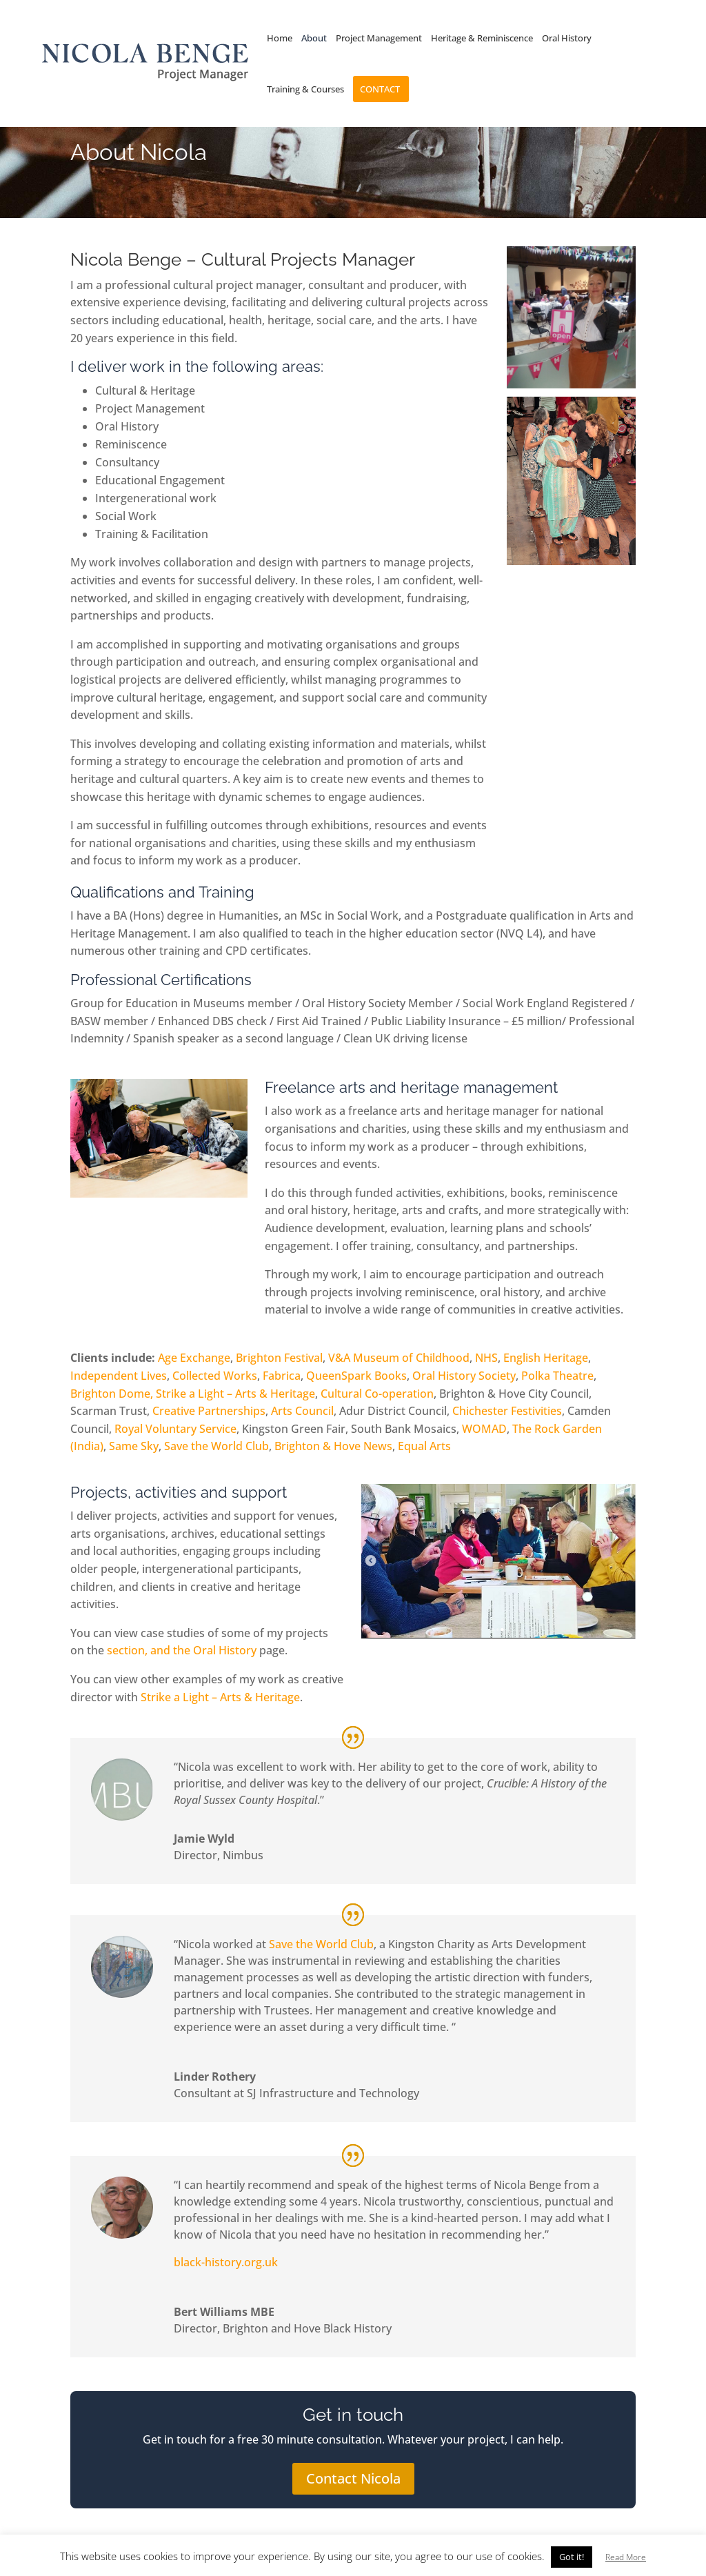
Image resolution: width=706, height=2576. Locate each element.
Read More (625, 2557)
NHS (486, 1357)
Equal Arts (424, 1446)
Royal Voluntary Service (175, 1428)
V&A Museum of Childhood (399, 1357)
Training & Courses (305, 89)
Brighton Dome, (111, 1393)
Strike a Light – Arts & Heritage (235, 1393)
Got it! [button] (571, 2556)
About (314, 38)
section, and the (150, 1650)
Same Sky (134, 1446)
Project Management (379, 38)
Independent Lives (118, 1375)
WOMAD (483, 1428)
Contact (380, 89)
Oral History (567, 38)
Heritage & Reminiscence (482, 38)
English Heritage (545, 1357)
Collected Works (214, 1375)
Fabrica (282, 1375)
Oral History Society (464, 1375)
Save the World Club (216, 1446)
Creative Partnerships (208, 1410)
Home (279, 38)
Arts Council (302, 1410)
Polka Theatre (557, 1375)
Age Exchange (194, 1357)
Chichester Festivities (507, 1410)
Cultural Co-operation (377, 1393)
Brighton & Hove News (333, 1446)
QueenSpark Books (356, 1375)
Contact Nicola (353, 2478)
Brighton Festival (279, 1357)
